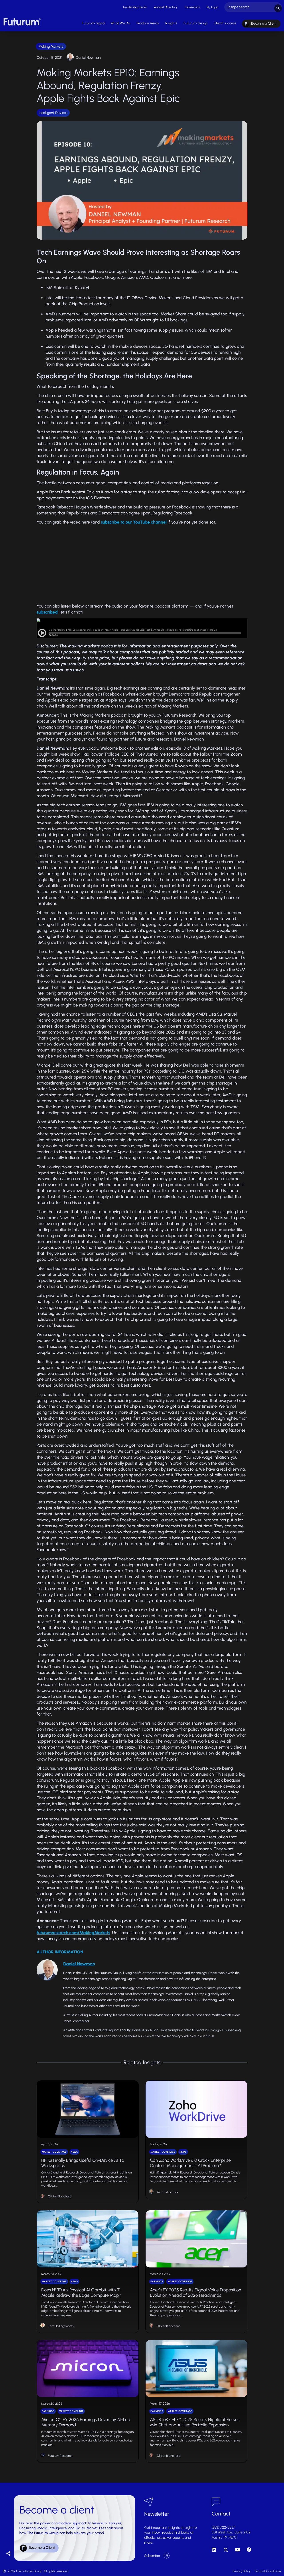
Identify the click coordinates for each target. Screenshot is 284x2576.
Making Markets (50, 45)
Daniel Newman (88, 56)
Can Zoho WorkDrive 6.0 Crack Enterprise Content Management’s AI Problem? (190, 2162)
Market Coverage (54, 2151)
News (74, 2151)
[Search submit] (278, 7)
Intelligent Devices (53, 111)
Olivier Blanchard (59, 2195)
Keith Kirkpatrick (167, 2191)
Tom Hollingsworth (61, 2325)
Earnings (156, 2280)
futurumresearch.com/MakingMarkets (73, 1931)
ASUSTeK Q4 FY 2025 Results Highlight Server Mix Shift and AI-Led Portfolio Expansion (194, 2421)
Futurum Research (60, 2455)
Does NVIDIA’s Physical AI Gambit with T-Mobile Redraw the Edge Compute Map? (81, 2291)
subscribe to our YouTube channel (134, 521)
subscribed (47, 611)
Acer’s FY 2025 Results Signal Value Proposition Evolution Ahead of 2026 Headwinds (195, 2291)
